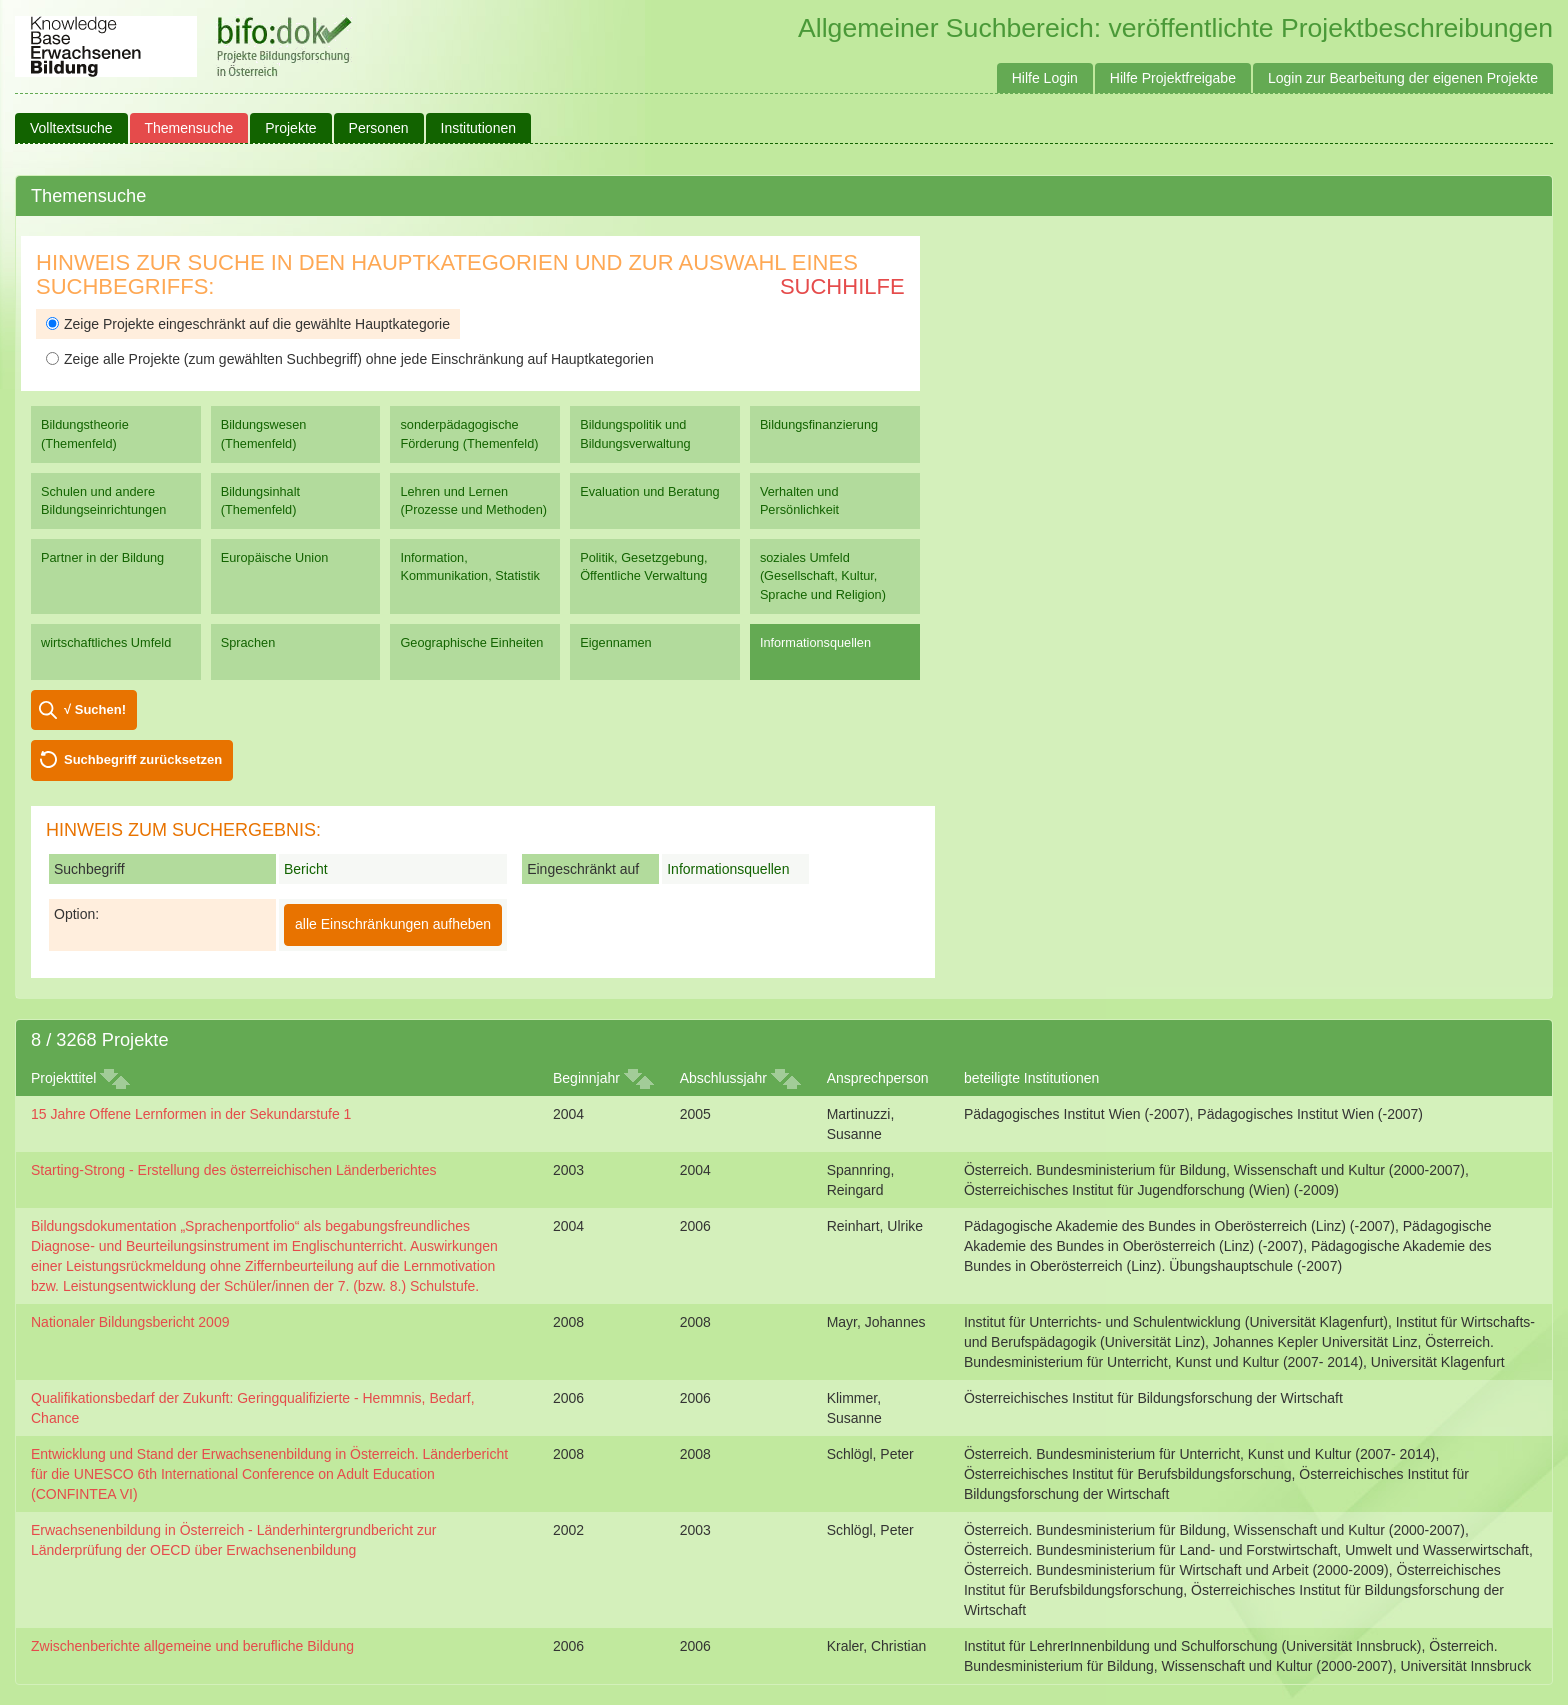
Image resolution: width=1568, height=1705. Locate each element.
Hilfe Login (1045, 78)
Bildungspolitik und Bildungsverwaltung (635, 433)
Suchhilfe (842, 286)
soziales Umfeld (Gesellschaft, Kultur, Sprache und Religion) (823, 575)
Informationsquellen (815, 642)
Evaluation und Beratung (649, 491)
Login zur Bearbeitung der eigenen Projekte (1403, 78)
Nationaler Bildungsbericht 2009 (130, 1322)
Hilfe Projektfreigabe (1173, 78)
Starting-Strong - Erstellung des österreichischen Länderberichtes (233, 1170)
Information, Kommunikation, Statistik (469, 566)
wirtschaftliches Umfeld (106, 642)
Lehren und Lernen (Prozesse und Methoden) (473, 500)
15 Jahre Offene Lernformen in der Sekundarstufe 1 (191, 1114)
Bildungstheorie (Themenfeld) (85, 433)
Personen (379, 128)
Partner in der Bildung (102, 557)
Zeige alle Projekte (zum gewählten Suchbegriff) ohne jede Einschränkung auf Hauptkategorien (350, 359)
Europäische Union (275, 557)
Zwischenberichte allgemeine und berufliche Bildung (192, 1646)
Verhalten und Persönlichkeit (799, 500)
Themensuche (189, 128)
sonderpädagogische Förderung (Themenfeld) (469, 433)
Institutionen (479, 128)
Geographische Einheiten (471, 642)
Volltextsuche (71, 128)
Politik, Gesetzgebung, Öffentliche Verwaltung (643, 566)
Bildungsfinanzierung (819, 424)
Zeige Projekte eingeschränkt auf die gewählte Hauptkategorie (248, 324)
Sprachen (248, 642)
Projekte (290, 128)
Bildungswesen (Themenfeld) (264, 433)
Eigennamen (616, 642)
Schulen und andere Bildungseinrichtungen (103, 500)
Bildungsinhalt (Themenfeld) (260, 500)
